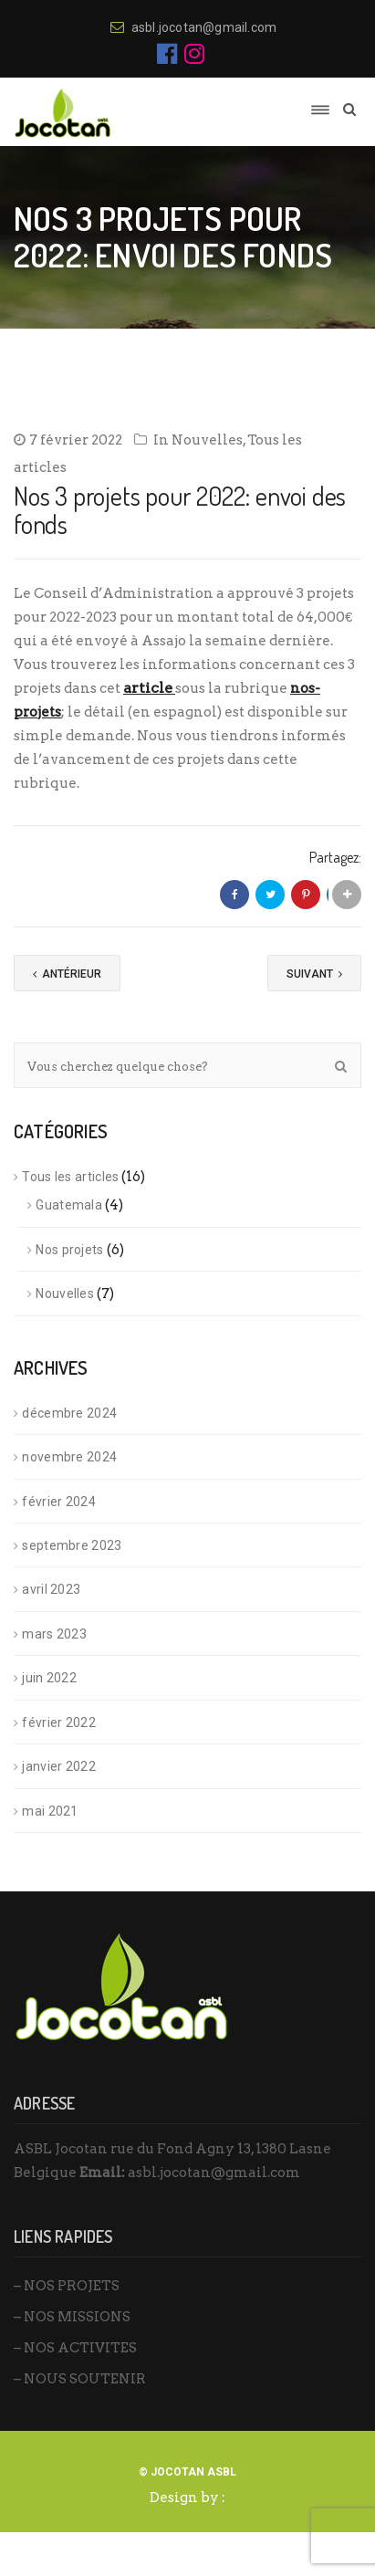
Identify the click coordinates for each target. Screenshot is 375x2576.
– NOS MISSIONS (72, 2317)
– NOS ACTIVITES (75, 2348)
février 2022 (59, 1722)
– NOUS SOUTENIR (80, 2379)
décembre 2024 (69, 1413)
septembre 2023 (71, 1545)
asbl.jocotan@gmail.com (214, 2172)
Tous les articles (70, 1176)
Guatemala (69, 1205)
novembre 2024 (69, 1457)
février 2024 (59, 1501)
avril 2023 (51, 1589)
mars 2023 (54, 1634)
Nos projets (69, 1249)
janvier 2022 (59, 1766)
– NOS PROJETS (67, 2286)
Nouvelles (207, 440)
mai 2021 (50, 1811)
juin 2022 (49, 1677)
